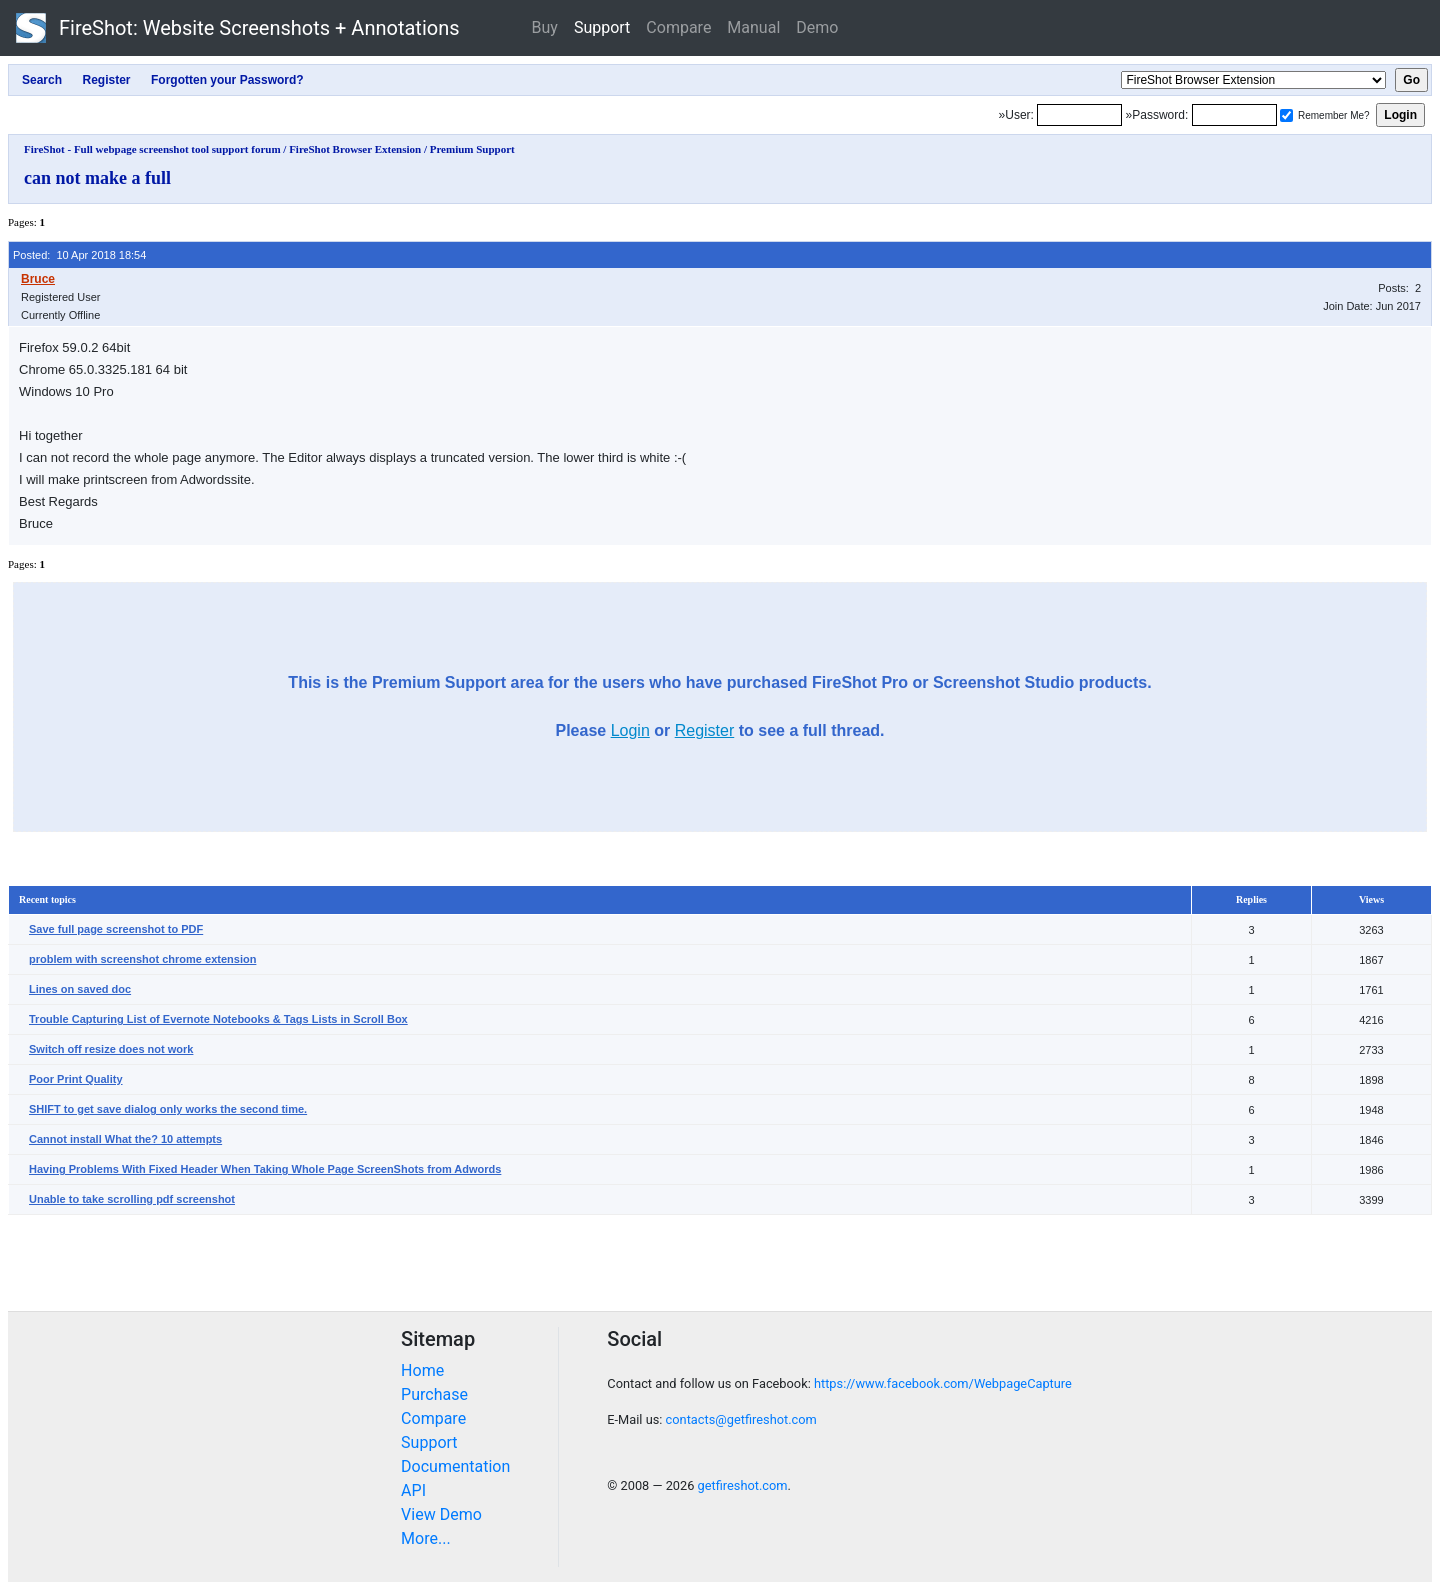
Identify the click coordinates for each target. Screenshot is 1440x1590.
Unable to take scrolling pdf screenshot (132, 1199)
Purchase (434, 1394)
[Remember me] (1286, 115)
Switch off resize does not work (111, 1049)
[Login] (1079, 115)
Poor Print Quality (76, 1079)
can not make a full (97, 178)
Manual (753, 27)
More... (426, 1538)
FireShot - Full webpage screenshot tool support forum (152, 149)
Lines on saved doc (80, 989)
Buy (545, 27)
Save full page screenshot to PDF (116, 929)
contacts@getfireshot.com (741, 1419)
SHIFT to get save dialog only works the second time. (168, 1109)
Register (705, 730)
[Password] (1234, 115)
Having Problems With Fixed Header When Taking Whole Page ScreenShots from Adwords (265, 1169)
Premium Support (472, 149)
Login (630, 730)
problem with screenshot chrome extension (142, 959)
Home (422, 1370)
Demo (817, 27)
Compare (678, 27)
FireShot (238, 28)
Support (602, 27)
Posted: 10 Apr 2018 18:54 (79, 255)
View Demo (441, 1514)
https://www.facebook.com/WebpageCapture (943, 1383)
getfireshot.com (743, 1485)
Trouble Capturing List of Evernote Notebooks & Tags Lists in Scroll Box (218, 1019)
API (413, 1490)
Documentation (455, 1466)
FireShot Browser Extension (355, 149)
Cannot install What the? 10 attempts (125, 1139)
